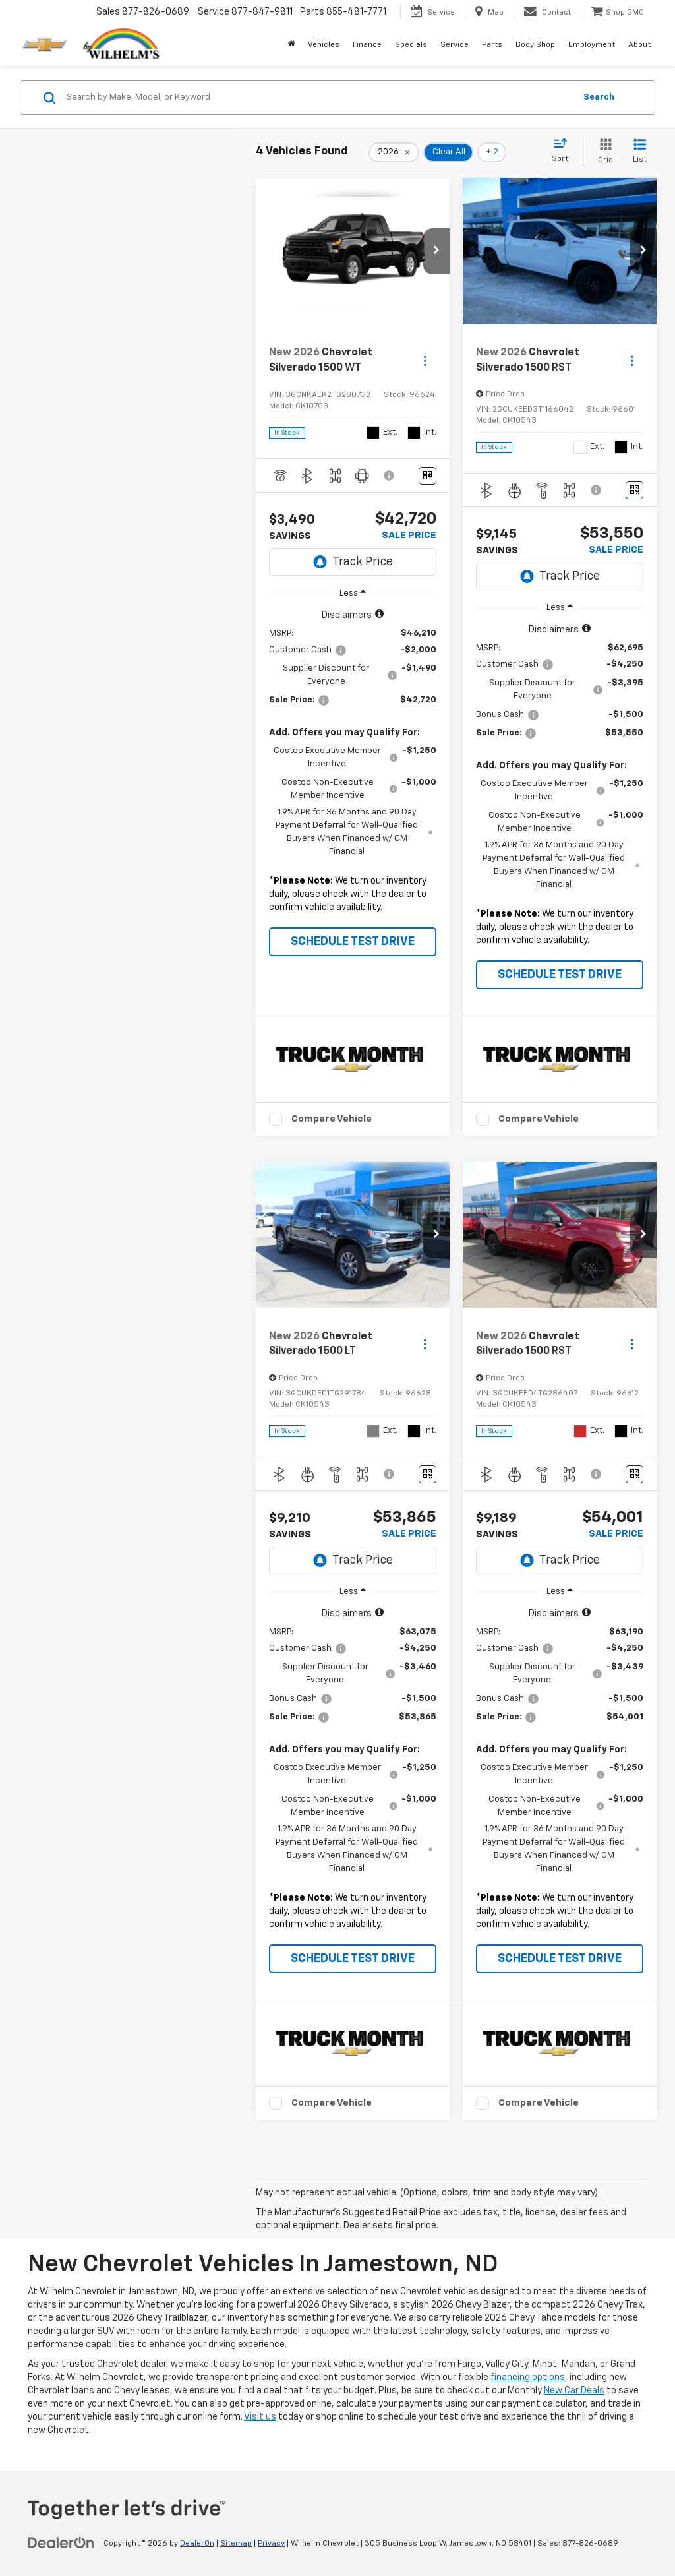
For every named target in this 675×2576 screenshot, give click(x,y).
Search (598, 97)
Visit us (260, 2417)
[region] (352, 765)
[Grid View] (603, 152)
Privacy (271, 2544)
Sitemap (236, 2544)
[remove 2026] (393, 152)
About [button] (639, 45)
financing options (527, 2377)
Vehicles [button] (323, 45)
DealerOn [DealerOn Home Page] (197, 2544)
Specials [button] (411, 45)
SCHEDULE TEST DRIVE (353, 942)
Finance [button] (367, 45)
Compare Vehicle (331, 1119)
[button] (436, 251)
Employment (591, 45)
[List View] (640, 152)
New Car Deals (574, 2390)
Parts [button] (492, 45)
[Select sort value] (564, 151)
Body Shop (535, 45)
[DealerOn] (61, 2543)
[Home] (291, 45)
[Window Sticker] (427, 476)
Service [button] (454, 45)
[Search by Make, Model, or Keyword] (318, 97)
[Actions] (424, 360)
